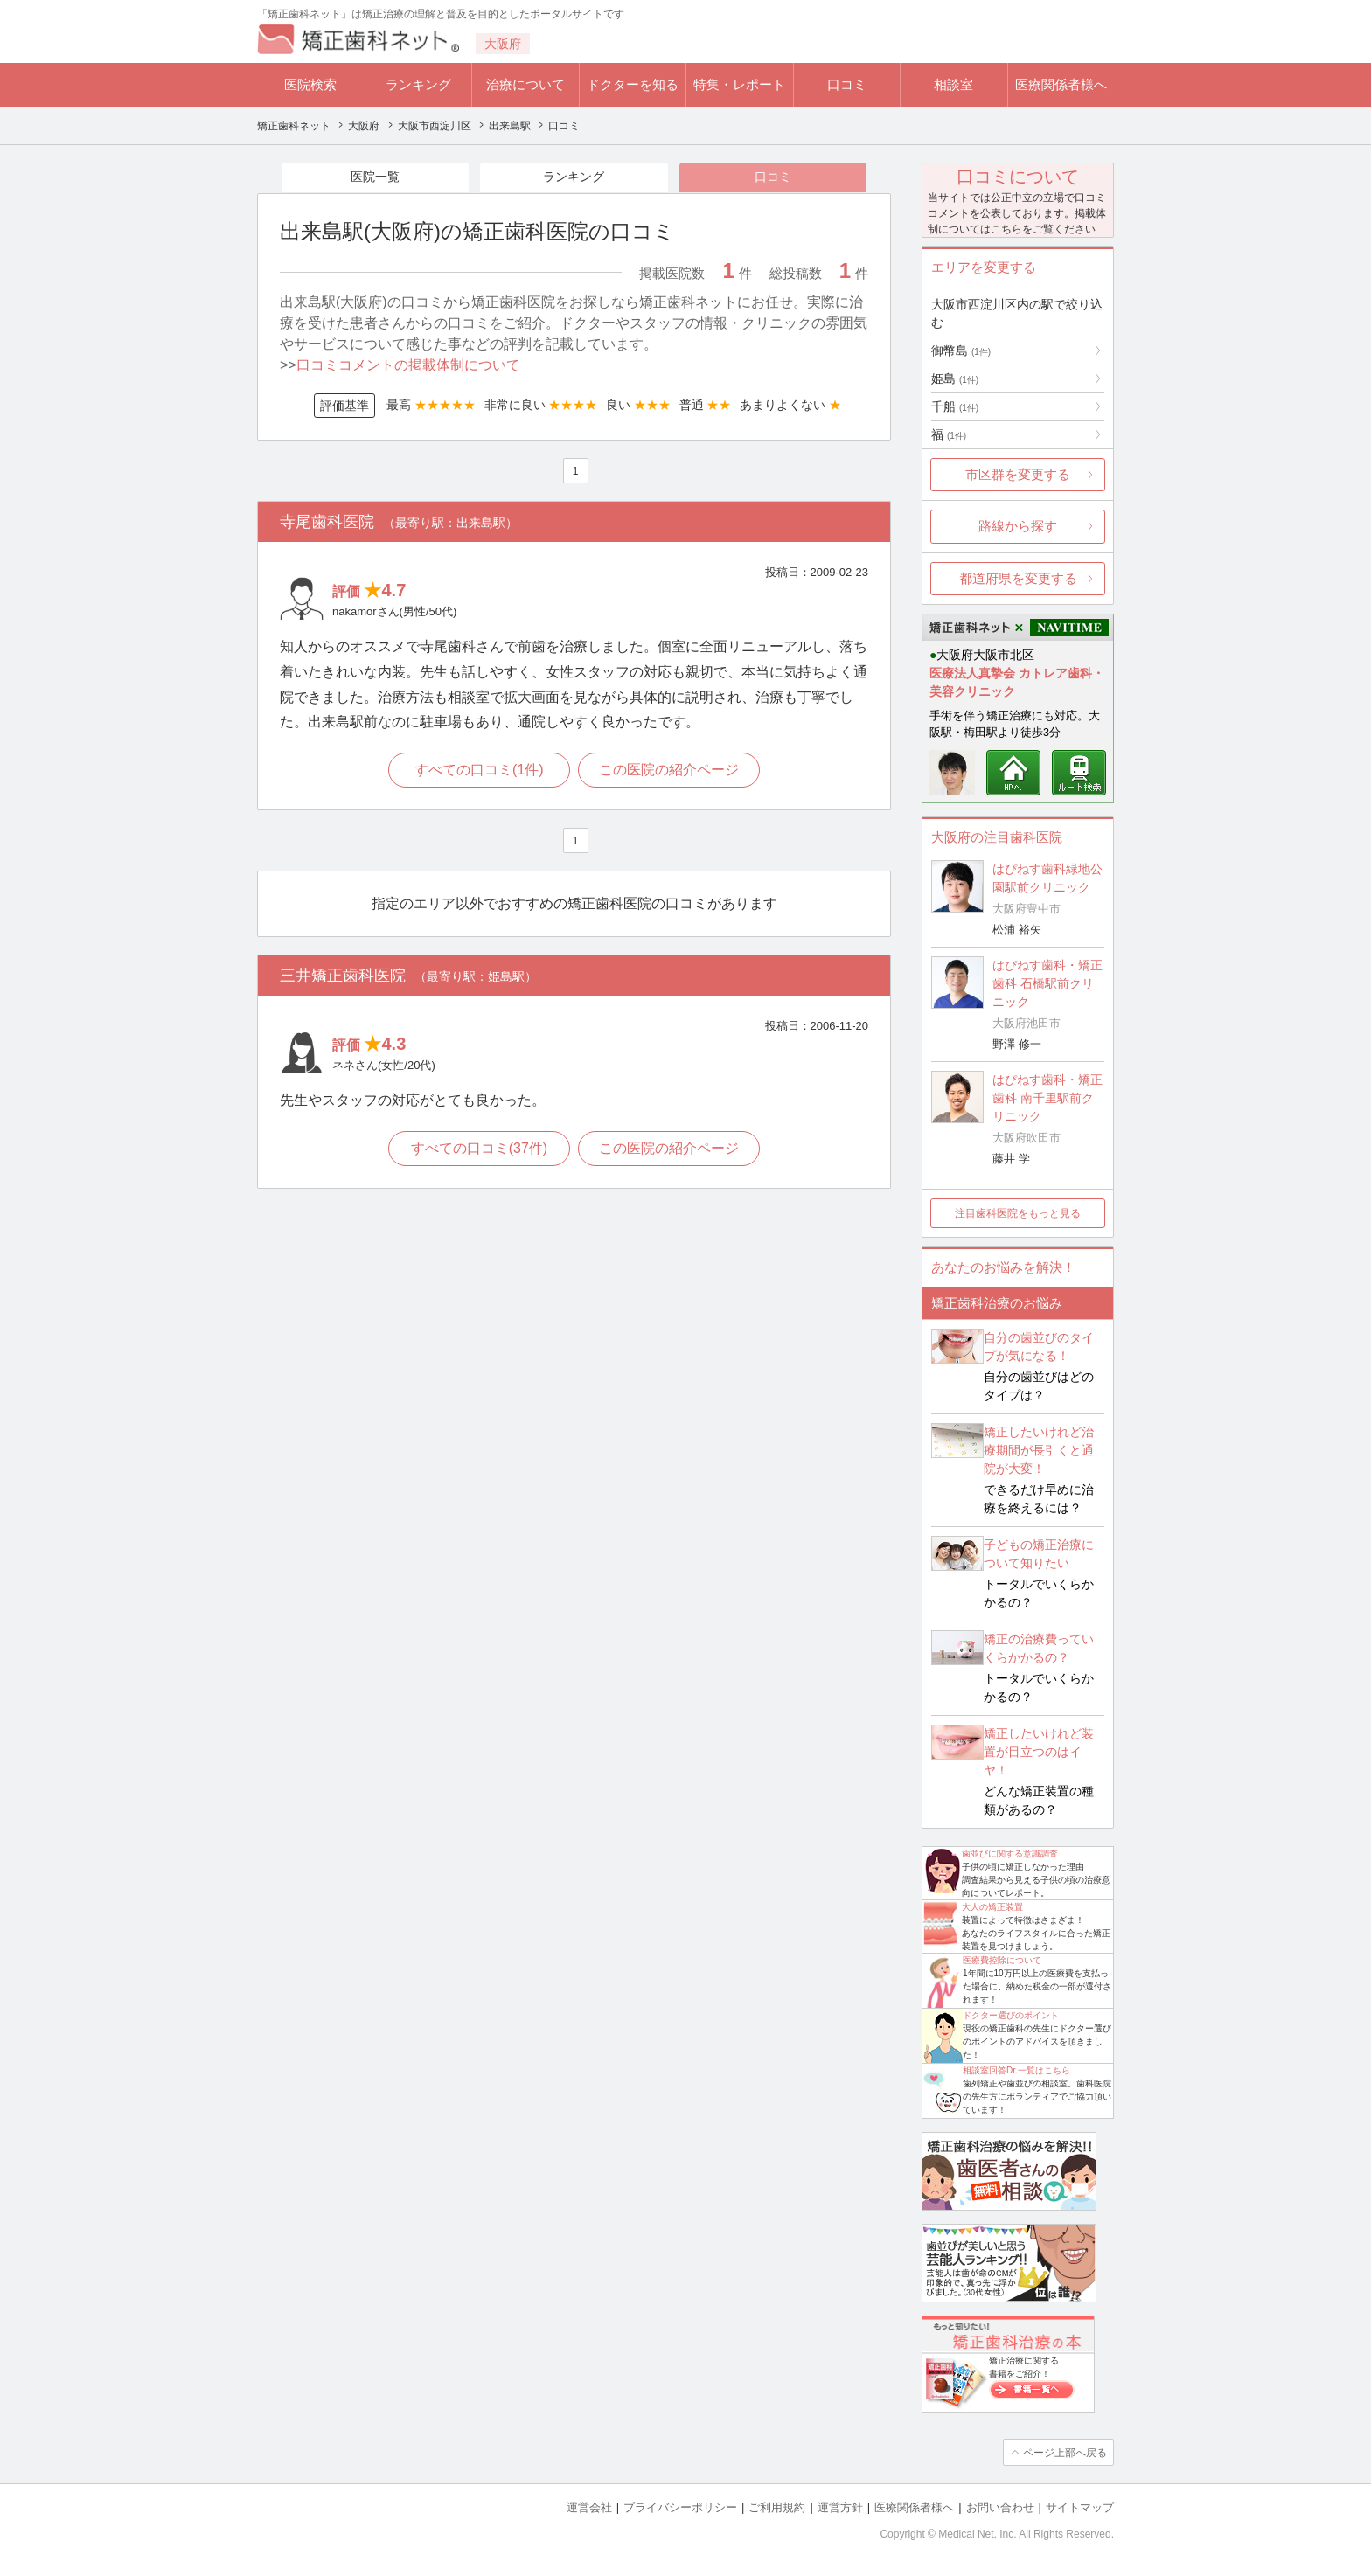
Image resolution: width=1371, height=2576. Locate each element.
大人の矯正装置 (992, 1907)
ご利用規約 (776, 2506)
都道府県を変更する (1018, 578)
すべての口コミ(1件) (479, 770)
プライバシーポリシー (680, 2506)
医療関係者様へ (1061, 84)
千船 (954, 406)
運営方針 (840, 2506)
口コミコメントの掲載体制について (408, 365)
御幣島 (961, 351)
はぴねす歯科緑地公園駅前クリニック (1047, 878)
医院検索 (310, 84)
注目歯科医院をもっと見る (1018, 1213)
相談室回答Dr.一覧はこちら (1016, 2070)
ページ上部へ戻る (1064, 2452)
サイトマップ (1080, 2506)
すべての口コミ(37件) (478, 1149)
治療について (525, 84)
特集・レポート (739, 84)
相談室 (953, 84)
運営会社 (589, 2506)
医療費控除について (1002, 1960)
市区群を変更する (1017, 474)
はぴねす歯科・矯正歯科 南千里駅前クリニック (1047, 1098)
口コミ (846, 84)
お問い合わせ (1000, 2506)
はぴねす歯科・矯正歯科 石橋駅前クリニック (1047, 983)
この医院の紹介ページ (670, 770)
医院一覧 (375, 177)
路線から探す (1017, 525)
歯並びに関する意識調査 (1010, 1853)
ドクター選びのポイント (1011, 2015)
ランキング (418, 84)
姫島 (954, 378)
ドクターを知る (633, 84)
